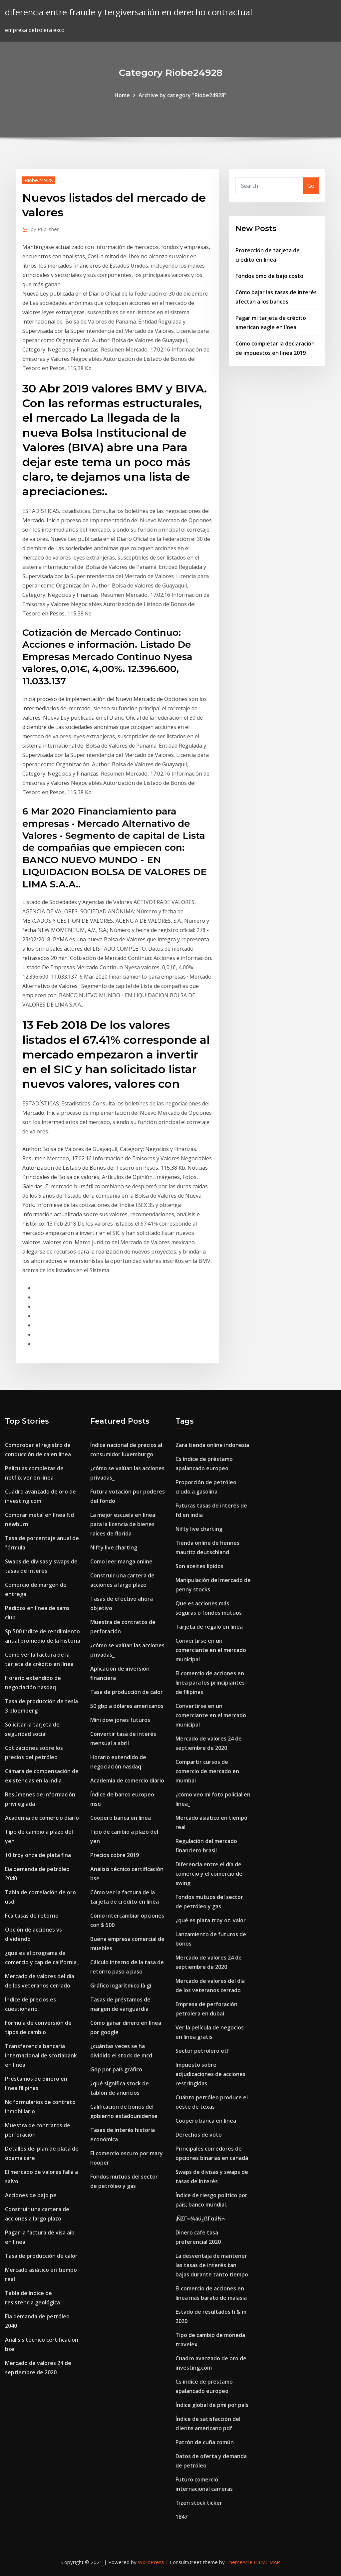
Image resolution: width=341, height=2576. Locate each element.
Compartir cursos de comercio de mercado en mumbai (207, 1771)
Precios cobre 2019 (114, 1855)
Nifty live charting (113, 1547)
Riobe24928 (39, 180)
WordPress (151, 2562)
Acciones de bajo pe (31, 2195)
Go (310, 185)
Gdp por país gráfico (116, 2069)
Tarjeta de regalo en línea (209, 1626)
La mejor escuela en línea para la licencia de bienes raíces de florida (122, 1524)
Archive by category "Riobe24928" (182, 95)
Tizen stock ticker (198, 2502)
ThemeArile (239, 2562)
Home (122, 95)
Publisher (45, 229)
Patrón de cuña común (204, 2442)
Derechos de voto (198, 2134)
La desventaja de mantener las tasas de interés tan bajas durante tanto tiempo (211, 2265)
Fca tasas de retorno (32, 1915)
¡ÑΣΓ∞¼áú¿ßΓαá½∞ (200, 2218)
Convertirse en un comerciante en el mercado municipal (210, 1650)
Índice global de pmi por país (211, 2405)
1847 (181, 2516)
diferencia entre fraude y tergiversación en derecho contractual (128, 12)
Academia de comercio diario (42, 1817)
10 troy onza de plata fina (38, 1855)
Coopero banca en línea (120, 1817)
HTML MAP (267, 2562)
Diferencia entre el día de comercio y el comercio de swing (208, 1874)
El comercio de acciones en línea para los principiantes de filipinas (210, 1683)
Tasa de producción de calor (41, 2255)
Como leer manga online (121, 1561)
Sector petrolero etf (202, 2050)
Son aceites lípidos (199, 1566)
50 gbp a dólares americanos (127, 1706)
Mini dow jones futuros (120, 1720)
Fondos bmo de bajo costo (269, 276)
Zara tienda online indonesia (212, 1445)
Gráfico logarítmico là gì (120, 1985)
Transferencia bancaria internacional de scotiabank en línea (41, 2055)
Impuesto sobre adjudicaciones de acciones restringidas (210, 2074)
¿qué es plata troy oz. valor (210, 1920)
